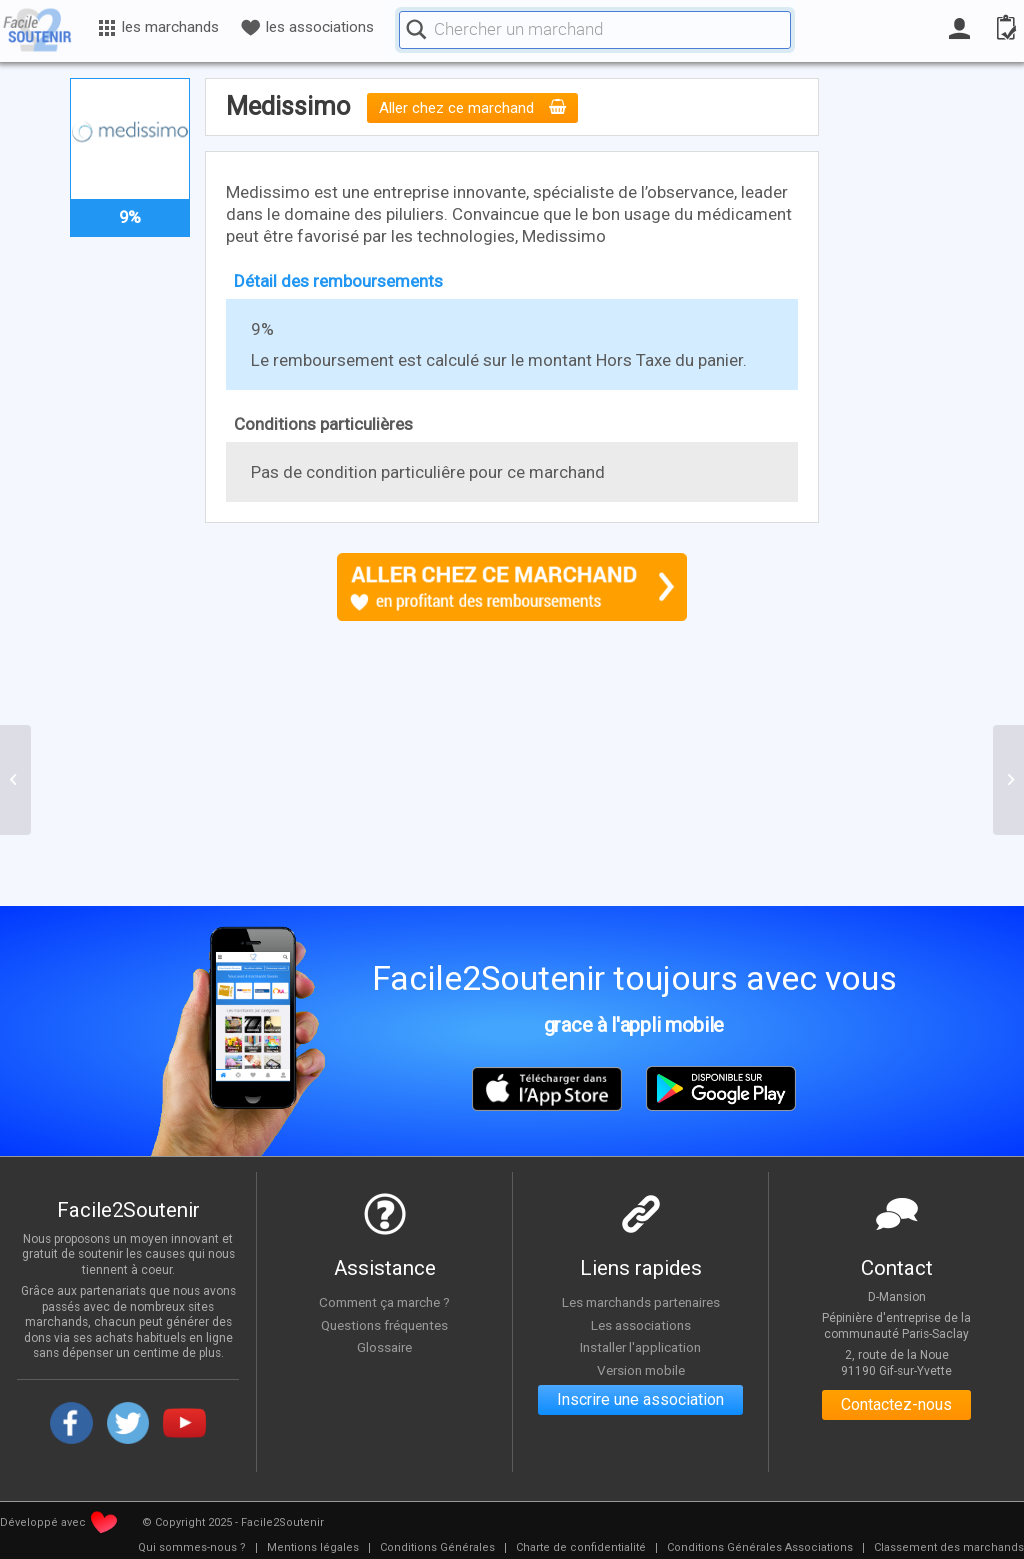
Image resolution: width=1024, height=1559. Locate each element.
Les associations (641, 1325)
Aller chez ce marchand (472, 108)
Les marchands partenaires (640, 1302)
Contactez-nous (896, 1405)
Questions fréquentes (384, 1325)
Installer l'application (641, 1347)
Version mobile (640, 1370)
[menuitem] (192, 1548)
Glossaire (385, 1347)
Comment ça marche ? (385, 1302)
